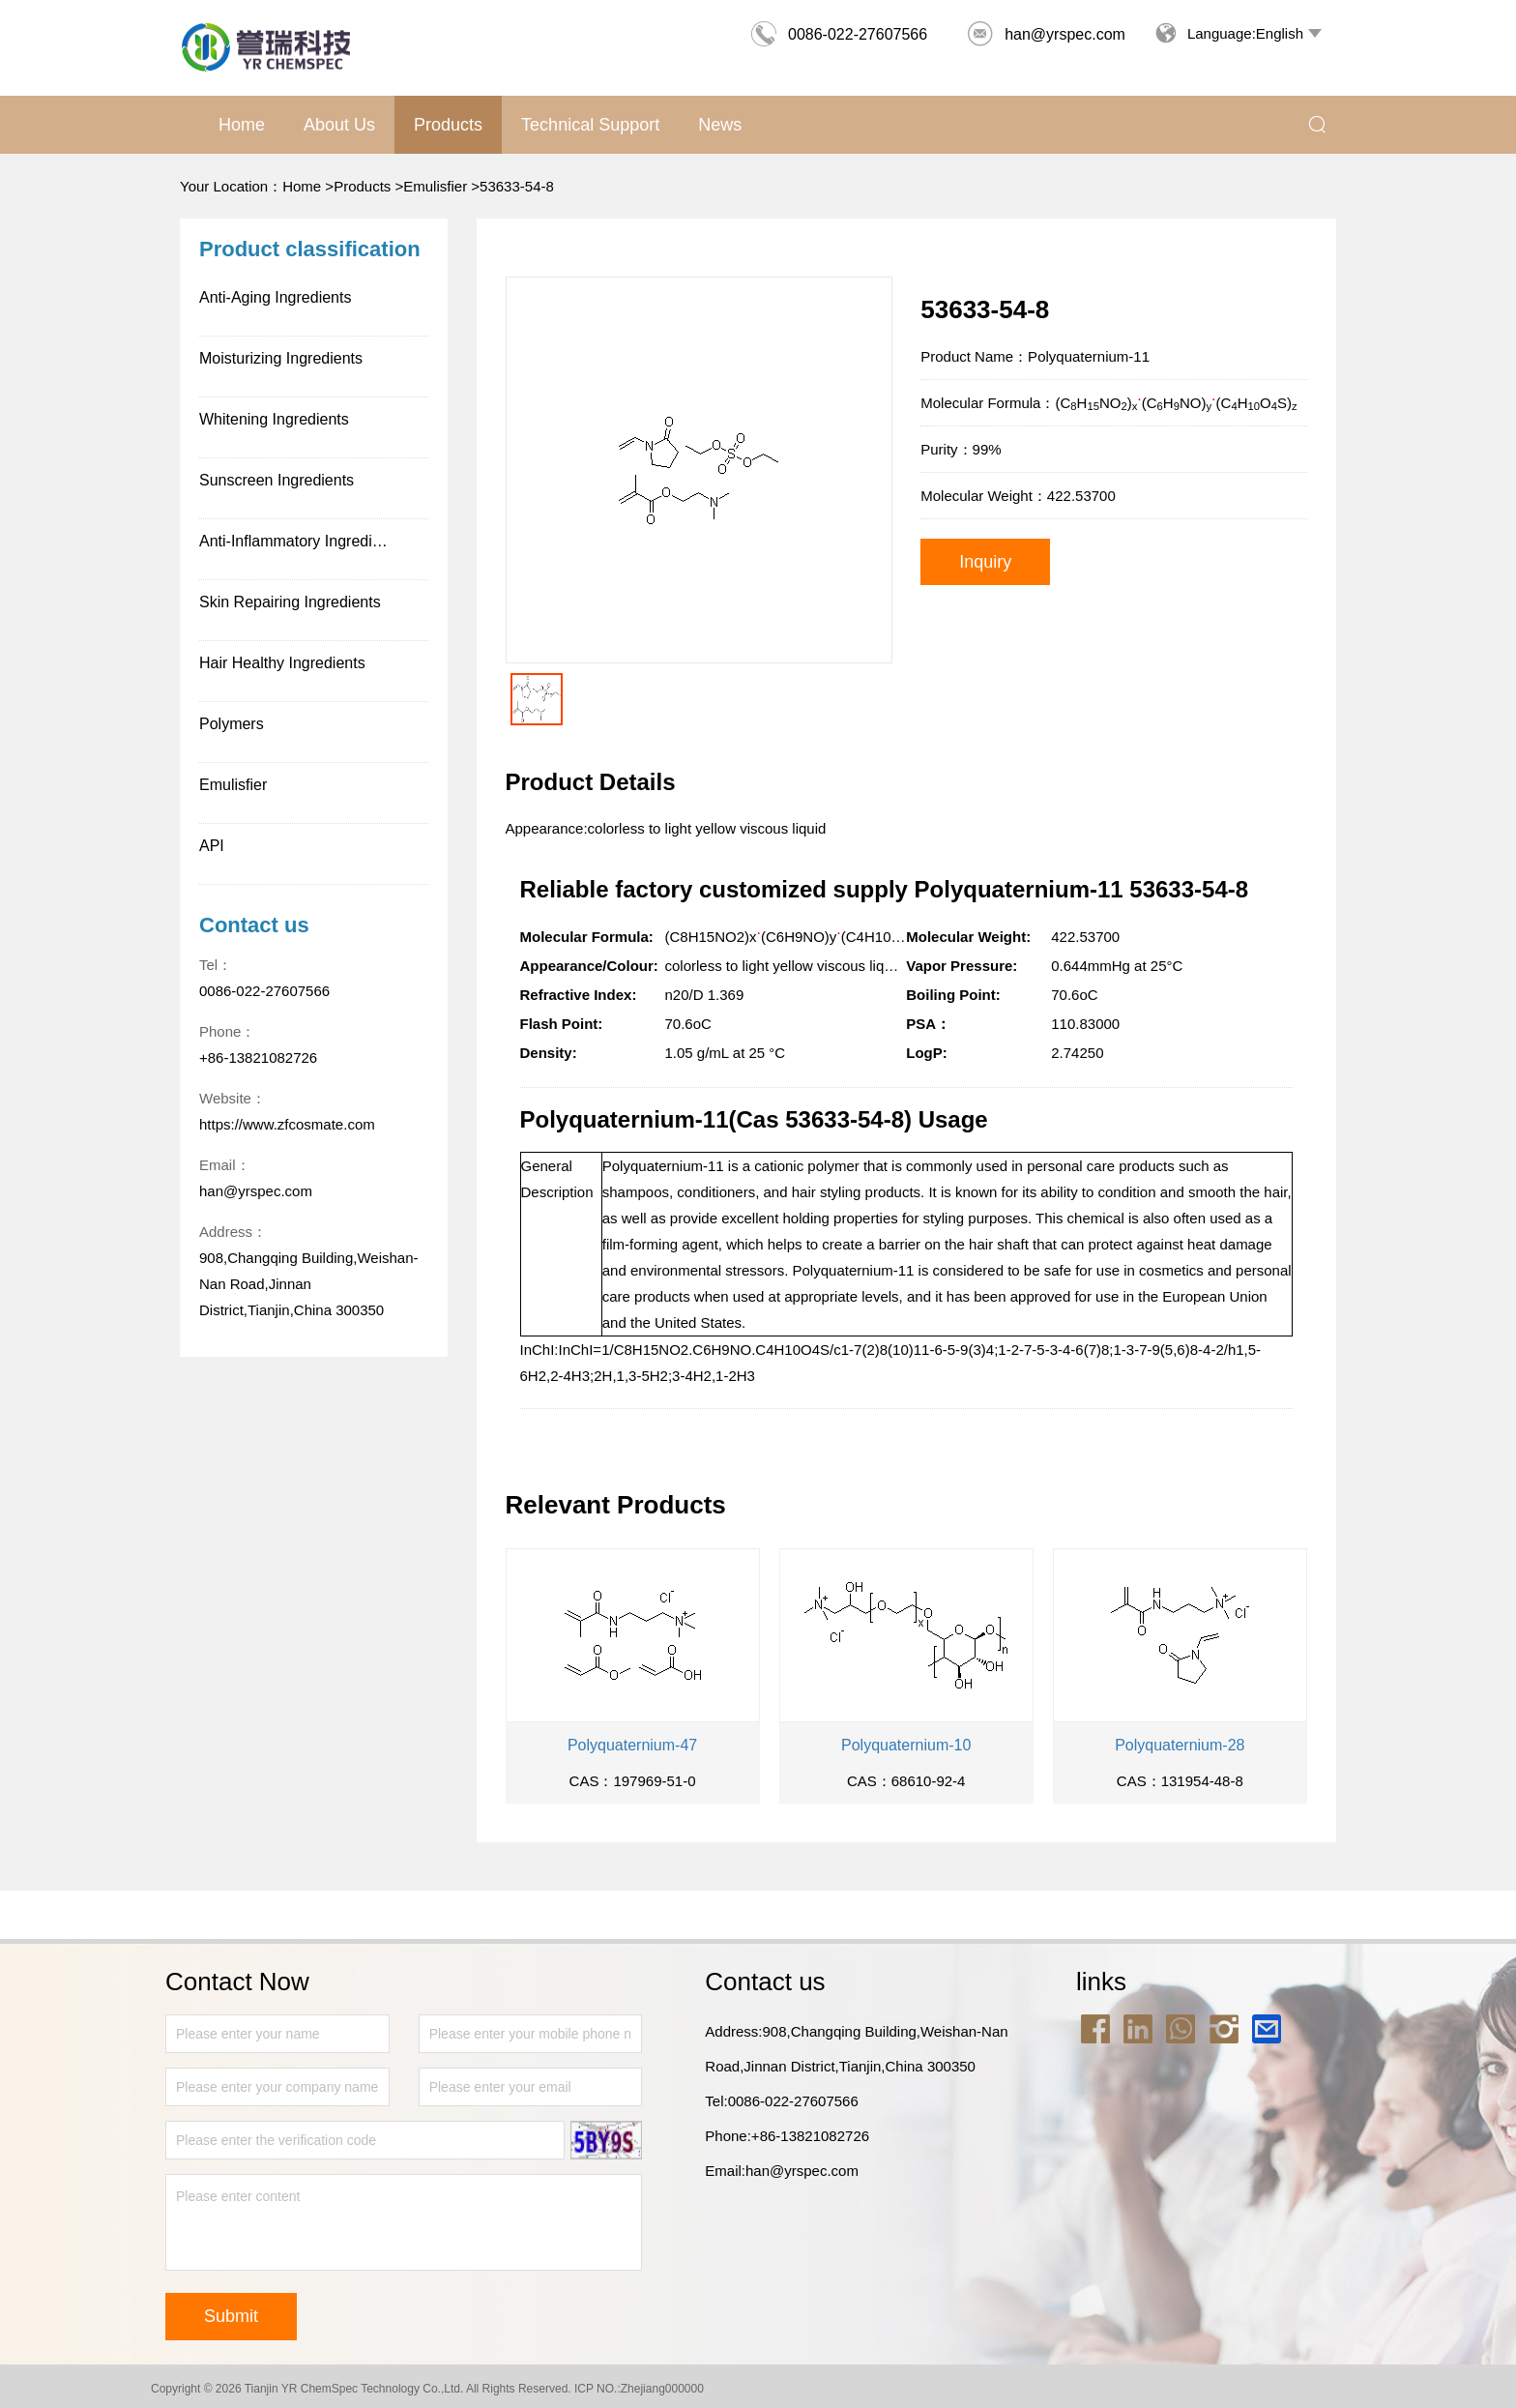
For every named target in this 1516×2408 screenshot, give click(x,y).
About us (339, 124)
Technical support (590, 124)
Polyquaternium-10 (906, 1745)
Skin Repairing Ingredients (290, 602)
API (211, 845)
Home (242, 124)
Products (448, 124)
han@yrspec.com (1045, 34)
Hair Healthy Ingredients (282, 663)
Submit (231, 2316)
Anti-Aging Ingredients (275, 297)
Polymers (231, 724)
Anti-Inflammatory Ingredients (300, 541)
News (720, 124)
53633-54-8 (517, 186)
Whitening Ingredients (274, 419)
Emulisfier (435, 186)
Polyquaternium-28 (1179, 1745)
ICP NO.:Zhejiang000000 (639, 2388)
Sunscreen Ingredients (276, 480)
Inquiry (985, 562)
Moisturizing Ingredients (281, 358)
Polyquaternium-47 (632, 1745)
